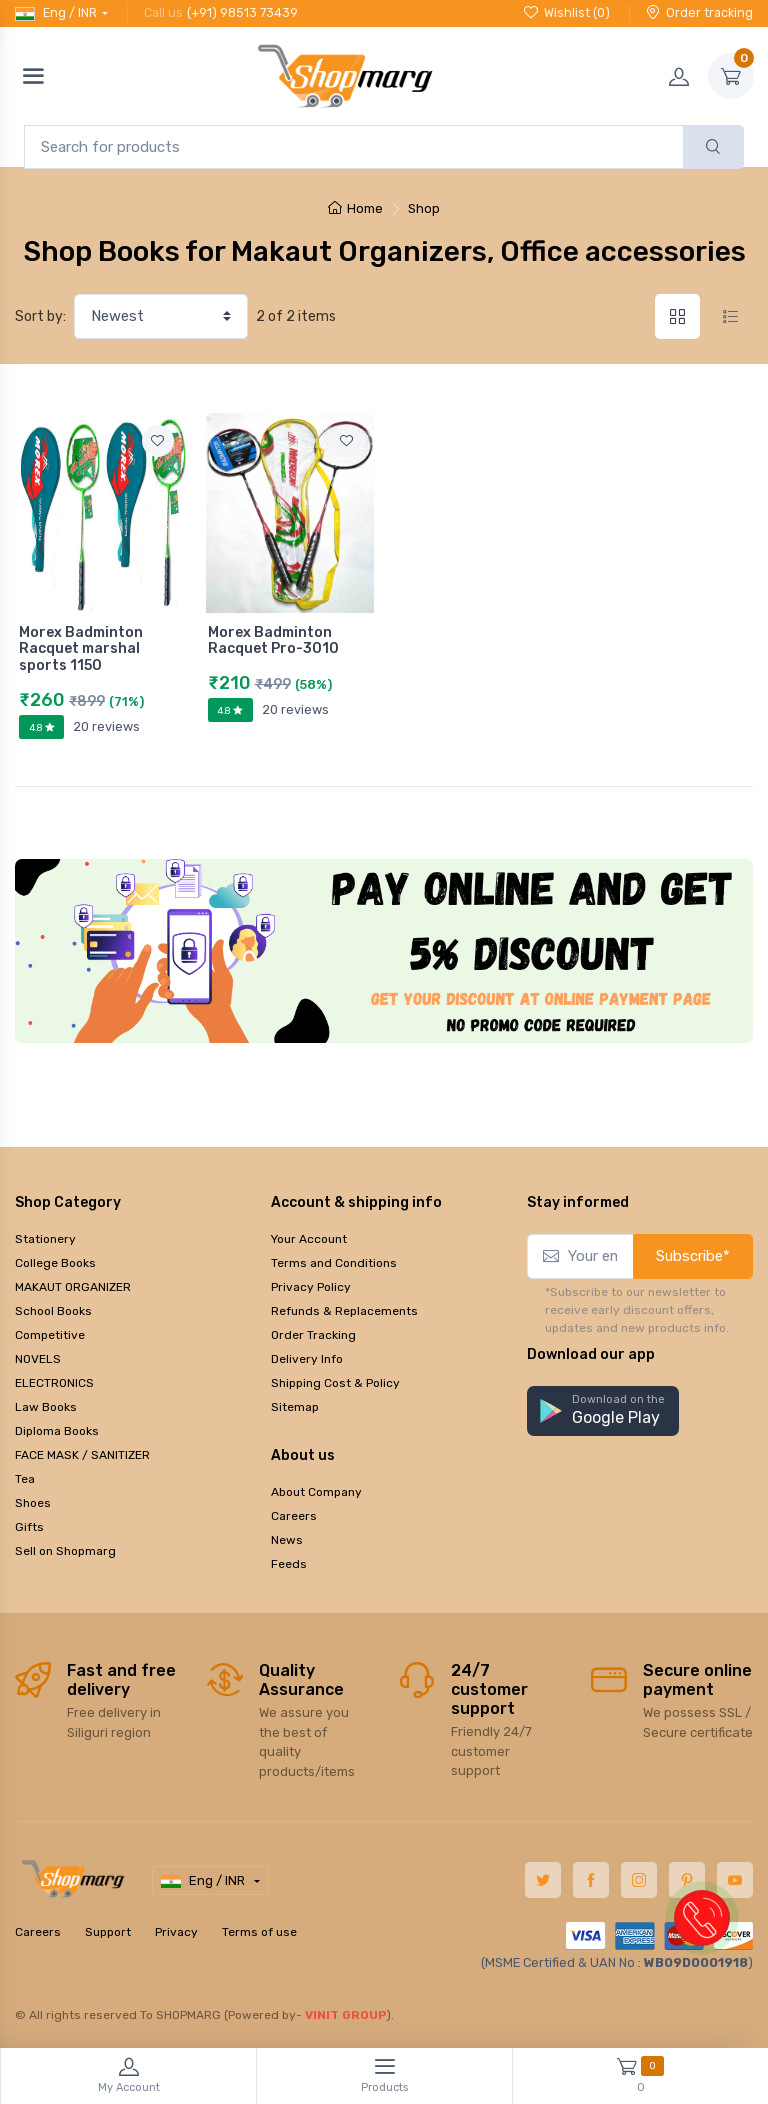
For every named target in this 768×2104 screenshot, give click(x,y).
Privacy (176, 1932)
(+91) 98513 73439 (242, 12)
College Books (55, 1263)
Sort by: (40, 316)
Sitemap (295, 1407)
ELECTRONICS (54, 1383)
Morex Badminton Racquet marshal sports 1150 (81, 649)
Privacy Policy (311, 1287)
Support (108, 1932)
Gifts (29, 1527)
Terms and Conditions (334, 1263)
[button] (603, 1411)
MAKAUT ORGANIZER (73, 1287)
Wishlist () (567, 12)
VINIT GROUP (346, 2015)
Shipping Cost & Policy (335, 1383)
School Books (53, 1311)
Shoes (33, 1503)
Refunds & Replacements (344, 1311)
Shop (424, 208)
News (287, 1540)
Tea (25, 1479)
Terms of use (259, 1932)
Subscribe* (693, 1256)
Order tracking (699, 12)
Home (355, 208)
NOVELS (38, 1359)
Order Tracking (313, 1335)
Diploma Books (57, 1431)
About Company (316, 1492)
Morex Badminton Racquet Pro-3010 (273, 641)
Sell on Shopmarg (65, 1551)
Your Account (309, 1239)
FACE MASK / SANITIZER (82, 1455)
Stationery (45, 1239)
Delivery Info (307, 1359)
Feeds (289, 1564)
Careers (294, 1516)
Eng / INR (56, 13)
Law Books (46, 1407)
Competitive (50, 1335)
